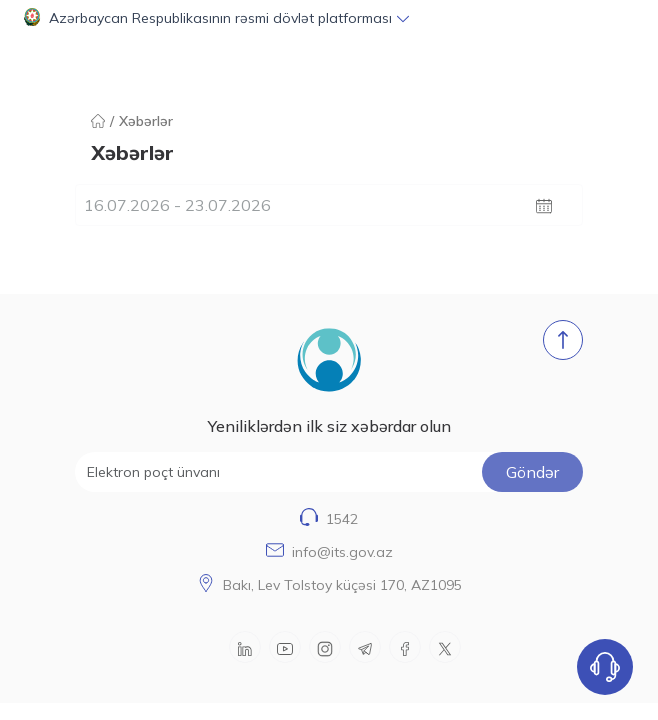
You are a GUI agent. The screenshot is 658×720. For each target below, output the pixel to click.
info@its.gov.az (342, 552)
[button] (329, 18)
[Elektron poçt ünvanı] (329, 472)
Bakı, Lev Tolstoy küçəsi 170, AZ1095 (342, 585)
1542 (342, 519)
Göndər (532, 472)
